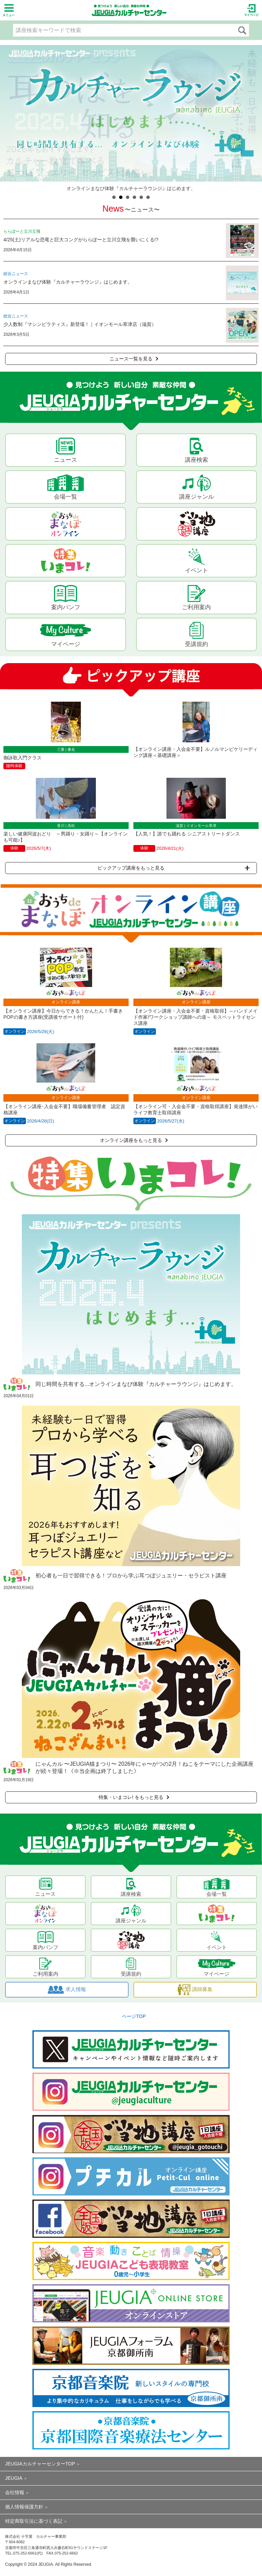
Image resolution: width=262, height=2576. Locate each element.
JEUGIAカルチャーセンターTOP (40, 2463)
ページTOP (134, 2016)
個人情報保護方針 (24, 2506)
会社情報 (14, 2492)
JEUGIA (14, 2478)
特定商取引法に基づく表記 (33, 2521)
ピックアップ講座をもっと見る (174, 868)
